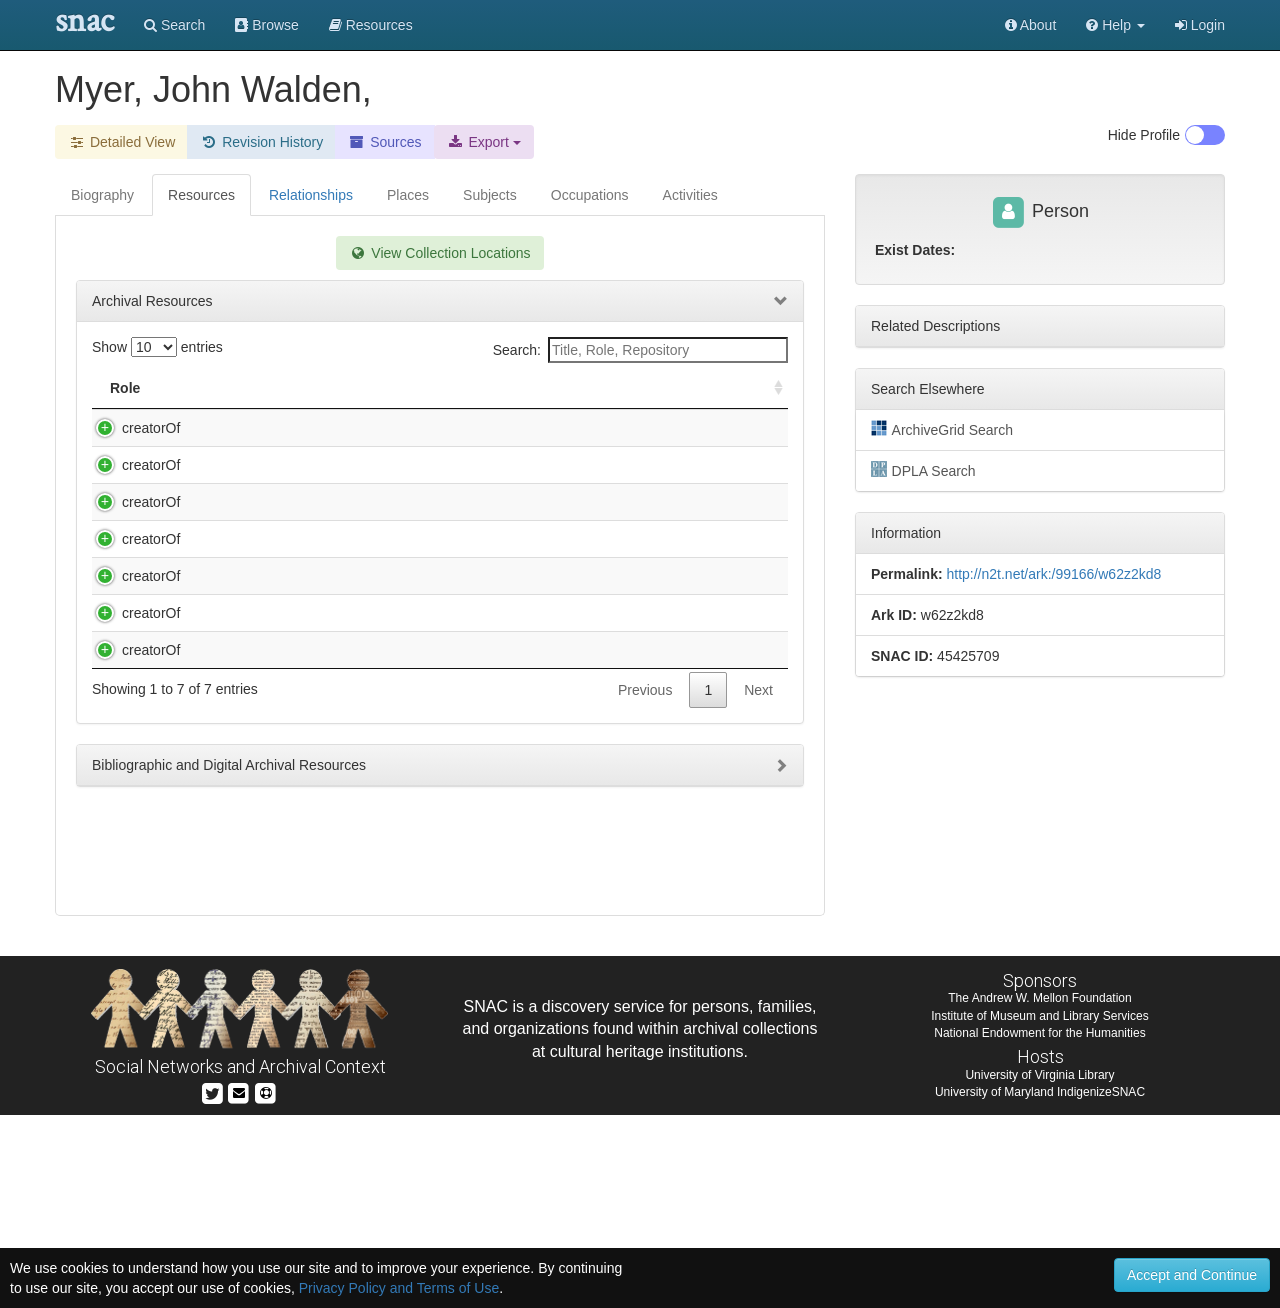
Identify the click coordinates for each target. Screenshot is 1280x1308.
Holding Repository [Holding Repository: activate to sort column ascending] (614, 388)
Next (758, 970)
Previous (645, 970)
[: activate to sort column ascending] (770, 388)
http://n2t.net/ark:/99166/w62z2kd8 (1053, 574)
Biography (102, 195)
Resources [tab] (201, 195)
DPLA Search (923, 470)
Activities (690, 195)
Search (174, 25)
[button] (1115, 25)
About (1031, 25)
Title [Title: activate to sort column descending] (202, 388)
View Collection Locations (439, 253)
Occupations (590, 195)
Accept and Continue (1192, 1275)
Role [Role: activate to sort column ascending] (125, 388)
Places (408, 195)
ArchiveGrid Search (942, 429)
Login (1200, 25)
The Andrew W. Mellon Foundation (1039, 1191)
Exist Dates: (915, 250)
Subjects (490, 195)
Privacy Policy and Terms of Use (399, 1288)
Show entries (157, 347)
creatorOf (131, 428)
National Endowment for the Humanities (1039, 1225)
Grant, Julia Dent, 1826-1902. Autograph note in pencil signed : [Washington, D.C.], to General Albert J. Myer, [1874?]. (349, 525)
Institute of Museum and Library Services (1039, 1208)
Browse (267, 25)
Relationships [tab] (311, 195)
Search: (640, 350)
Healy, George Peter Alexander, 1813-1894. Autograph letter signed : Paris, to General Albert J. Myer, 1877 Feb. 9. (349, 833)
